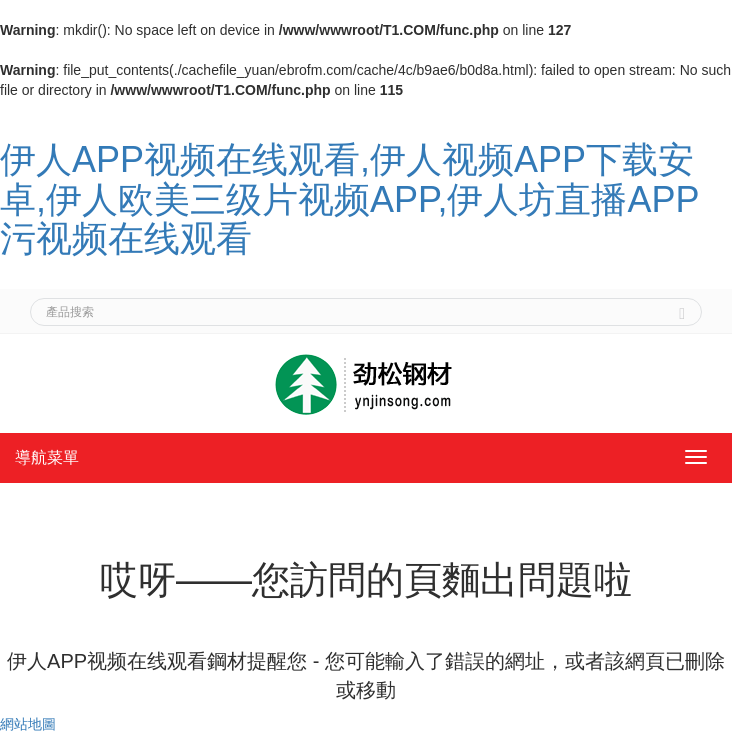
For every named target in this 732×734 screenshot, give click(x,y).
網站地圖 (28, 724)
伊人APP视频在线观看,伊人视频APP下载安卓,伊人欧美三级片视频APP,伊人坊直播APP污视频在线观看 (349, 199)
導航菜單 (47, 457)
